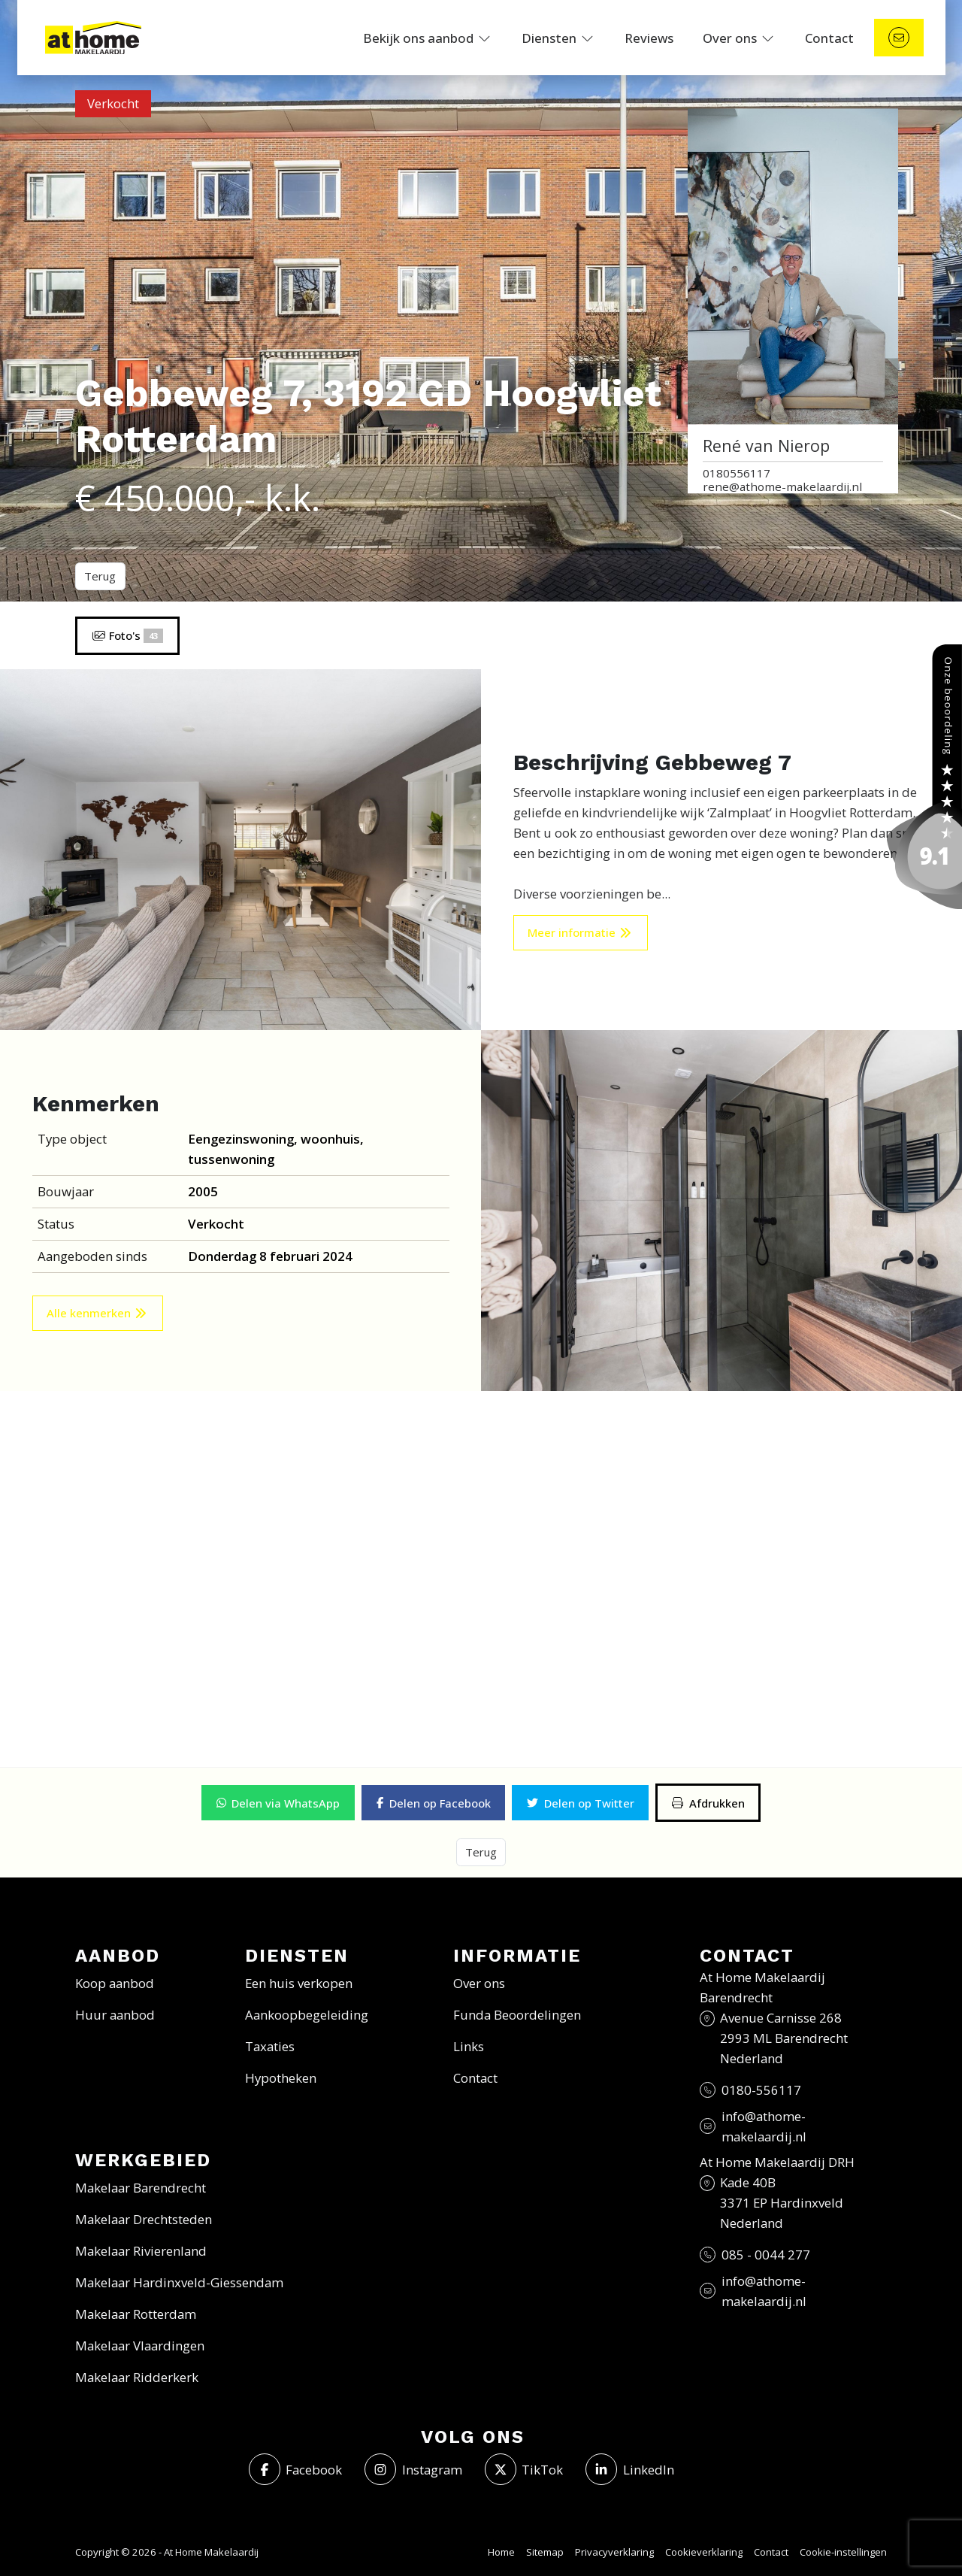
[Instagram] (413, 2469)
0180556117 (736, 473)
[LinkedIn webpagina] (629, 2469)
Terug (100, 575)
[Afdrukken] (708, 1803)
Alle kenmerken (97, 1312)
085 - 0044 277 (766, 2254)
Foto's (127, 635)
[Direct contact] (899, 38)
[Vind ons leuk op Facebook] (296, 2469)
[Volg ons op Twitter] (524, 2469)
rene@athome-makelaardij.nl (782, 487)
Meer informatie (580, 932)
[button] (278, 1802)
